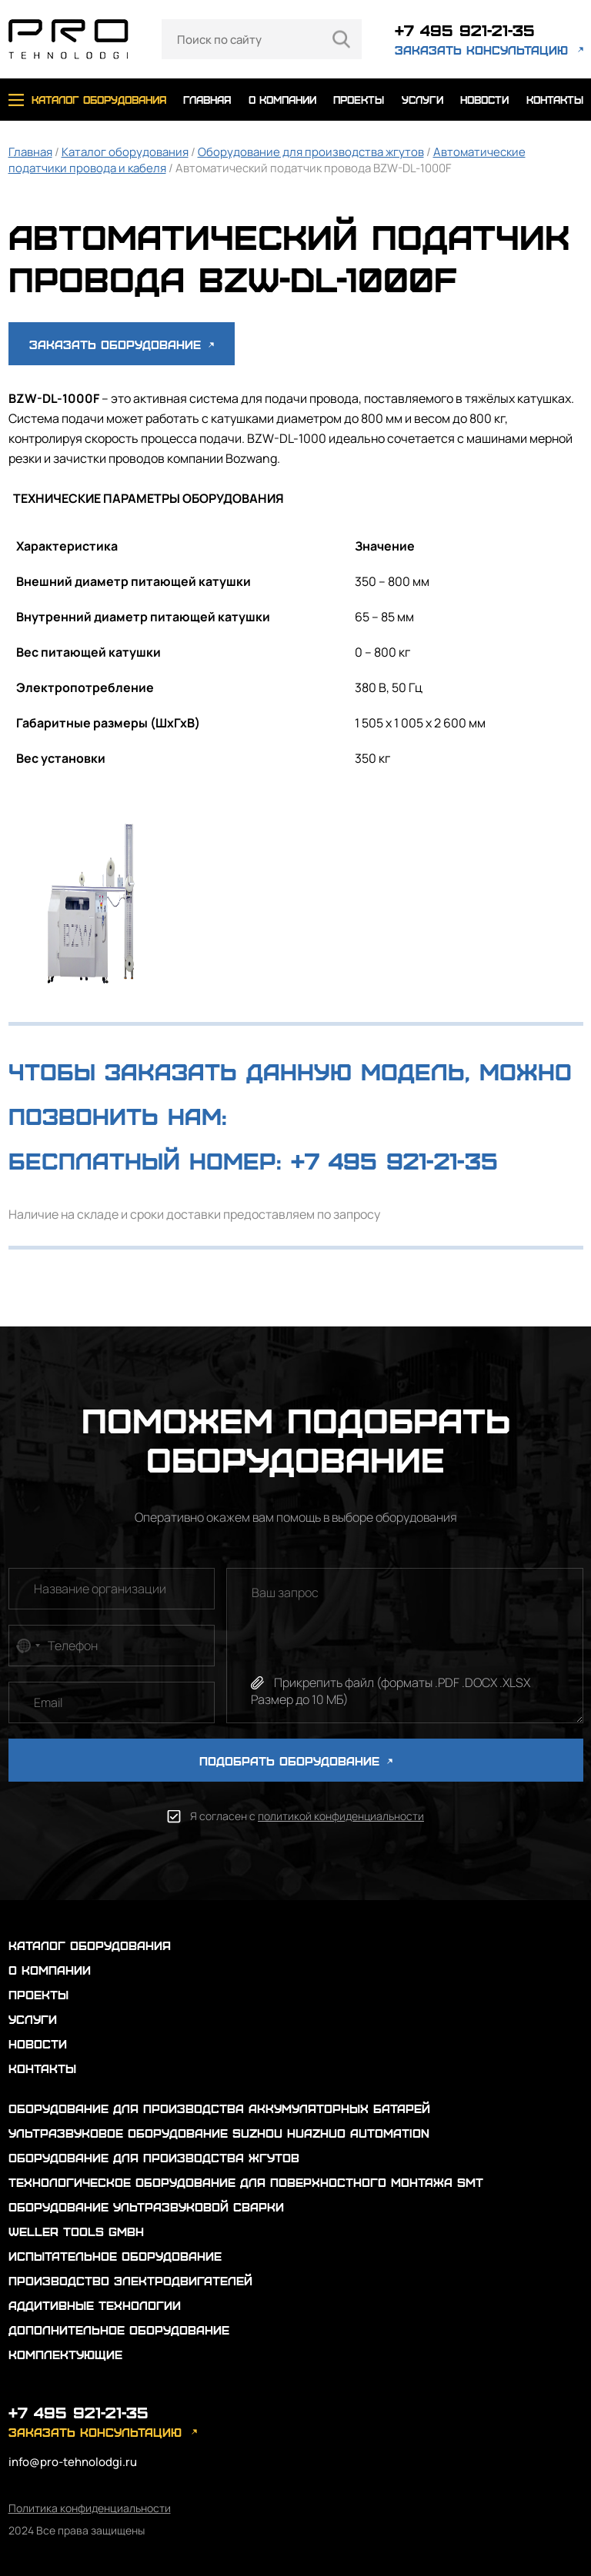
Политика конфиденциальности (89, 2508)
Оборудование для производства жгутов (311, 152)
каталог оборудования (99, 99)
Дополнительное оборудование (118, 2329)
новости (484, 99)
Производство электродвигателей (130, 2280)
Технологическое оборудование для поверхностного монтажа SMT (245, 2181)
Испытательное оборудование (115, 2255)
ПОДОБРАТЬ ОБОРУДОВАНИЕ (295, 1760)
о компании (282, 99)
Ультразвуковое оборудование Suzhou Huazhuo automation (218, 2132)
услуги (422, 99)
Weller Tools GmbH (76, 2231)
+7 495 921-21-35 (465, 29)
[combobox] (27, 1646)
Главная (30, 152)
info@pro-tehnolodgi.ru (72, 2462)
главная (207, 99)
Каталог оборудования (125, 152)
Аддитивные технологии (94, 2304)
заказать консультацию (481, 49)
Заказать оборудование (121, 344)
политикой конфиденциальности (341, 1816)
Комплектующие (65, 2354)
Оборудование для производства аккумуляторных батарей (219, 2108)
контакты (554, 99)
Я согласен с (307, 1816)
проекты (358, 99)
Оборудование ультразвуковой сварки (146, 2206)
